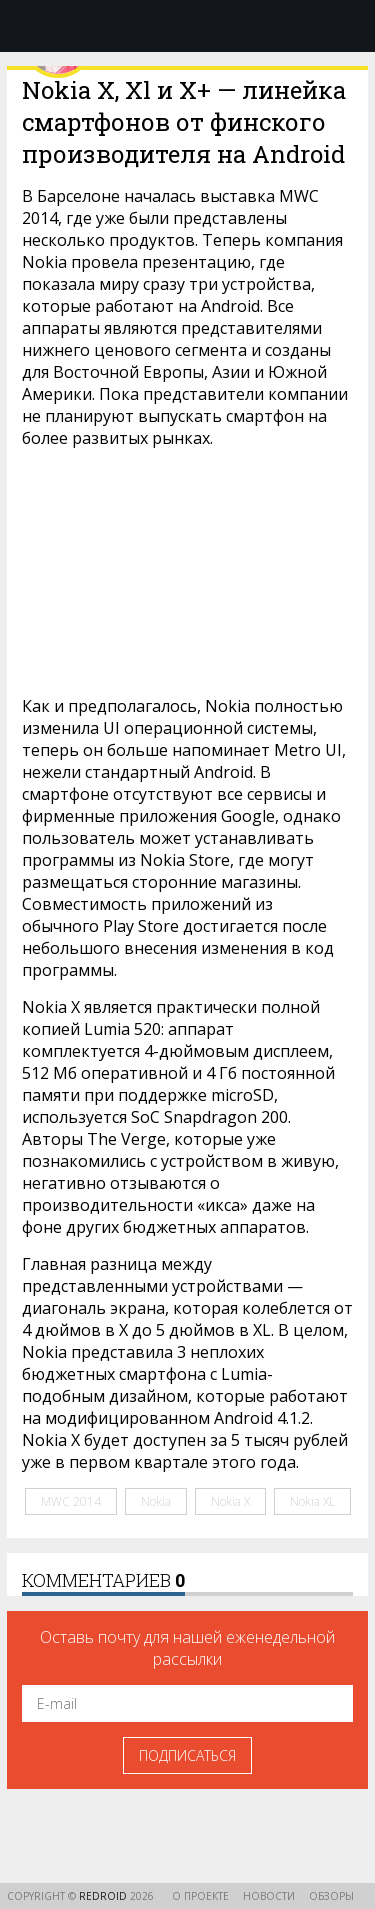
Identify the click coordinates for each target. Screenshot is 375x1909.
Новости (269, 1896)
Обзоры (331, 1896)
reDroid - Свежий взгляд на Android (188, 25)
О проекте (200, 1896)
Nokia (156, 1501)
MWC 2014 (71, 1501)
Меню (27, 26)
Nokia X (230, 1501)
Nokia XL (312, 1501)
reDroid (104, 1896)
